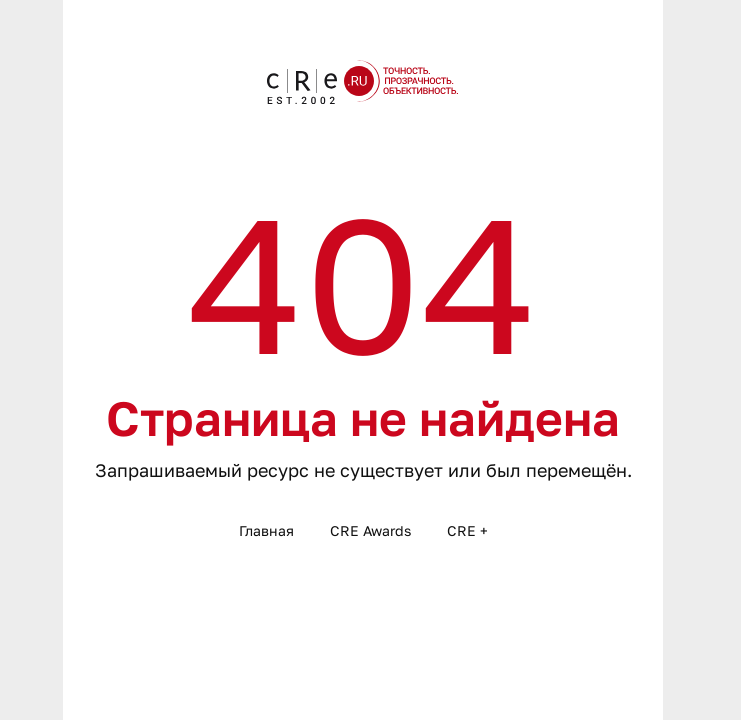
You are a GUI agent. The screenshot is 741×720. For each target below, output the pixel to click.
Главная (266, 530)
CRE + (467, 530)
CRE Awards (370, 530)
